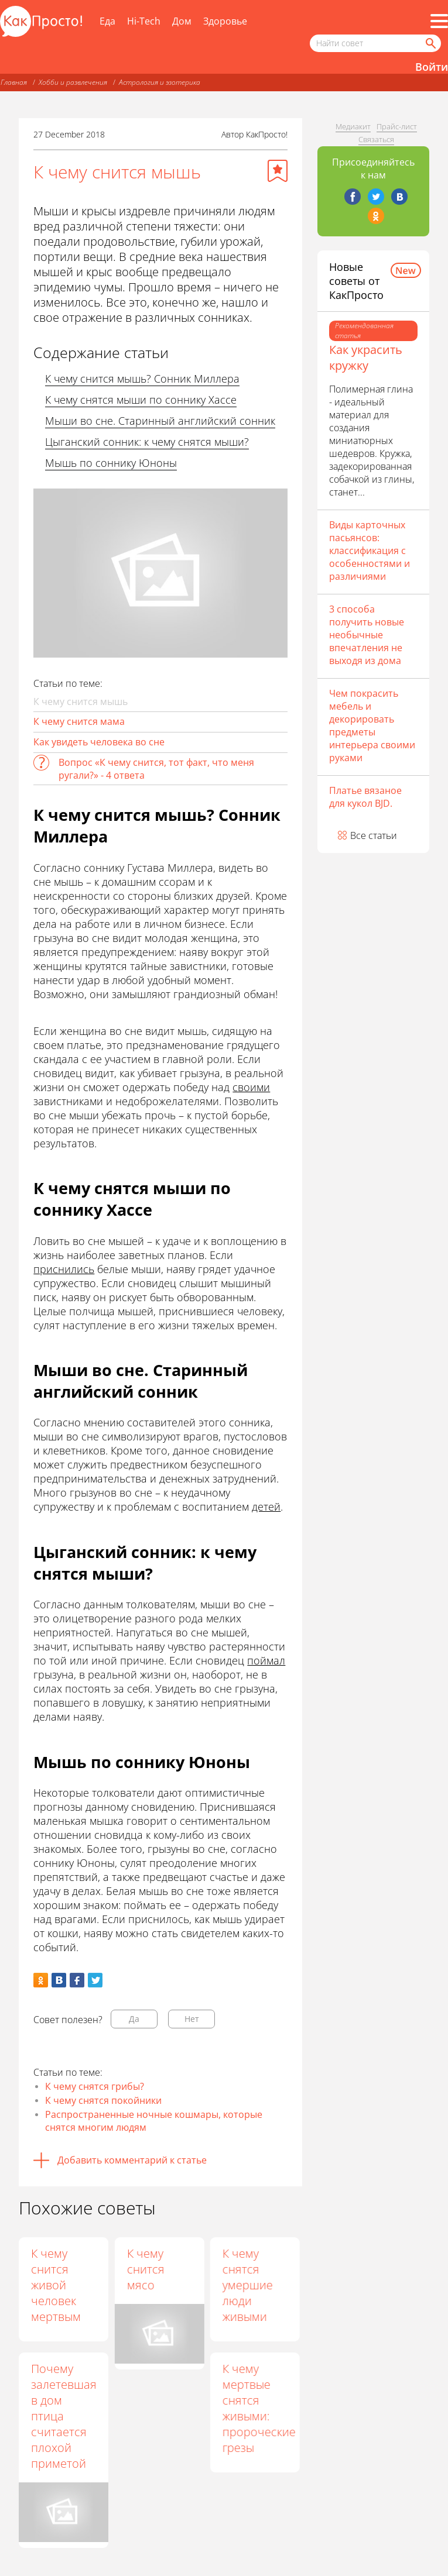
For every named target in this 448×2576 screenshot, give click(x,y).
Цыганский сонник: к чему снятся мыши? (147, 442)
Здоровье (225, 21)
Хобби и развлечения (73, 82)
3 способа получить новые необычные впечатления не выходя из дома (366, 635)
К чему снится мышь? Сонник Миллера (142, 379)
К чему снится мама (79, 721)
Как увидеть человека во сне (99, 741)
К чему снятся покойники (103, 2100)
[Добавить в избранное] (278, 171)
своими (251, 1087)
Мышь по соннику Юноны (111, 463)
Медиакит (353, 126)
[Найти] (430, 43)
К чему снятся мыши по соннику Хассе (141, 400)
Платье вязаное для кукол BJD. (365, 797)
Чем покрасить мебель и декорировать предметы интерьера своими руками (372, 725)
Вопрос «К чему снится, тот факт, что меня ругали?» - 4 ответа (156, 769)
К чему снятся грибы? (94, 2086)
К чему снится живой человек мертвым (56, 2284)
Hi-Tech (143, 21)
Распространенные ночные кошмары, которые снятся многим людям (153, 2121)
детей (266, 1506)
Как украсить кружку (365, 357)
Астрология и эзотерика (159, 82)
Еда (107, 21)
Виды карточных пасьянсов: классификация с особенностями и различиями (369, 550)
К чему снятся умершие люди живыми (247, 2284)
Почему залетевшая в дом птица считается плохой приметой (64, 2416)
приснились (63, 1269)
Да (134, 2018)
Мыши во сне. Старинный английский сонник (160, 421)
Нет (191, 2018)
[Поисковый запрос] (375, 43)
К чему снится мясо (146, 2269)
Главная (14, 82)
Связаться (376, 139)
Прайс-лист (397, 126)
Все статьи (373, 835)
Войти (431, 67)
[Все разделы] (439, 21)
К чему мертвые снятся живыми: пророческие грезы (258, 2408)
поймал (266, 1660)
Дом (181, 21)
